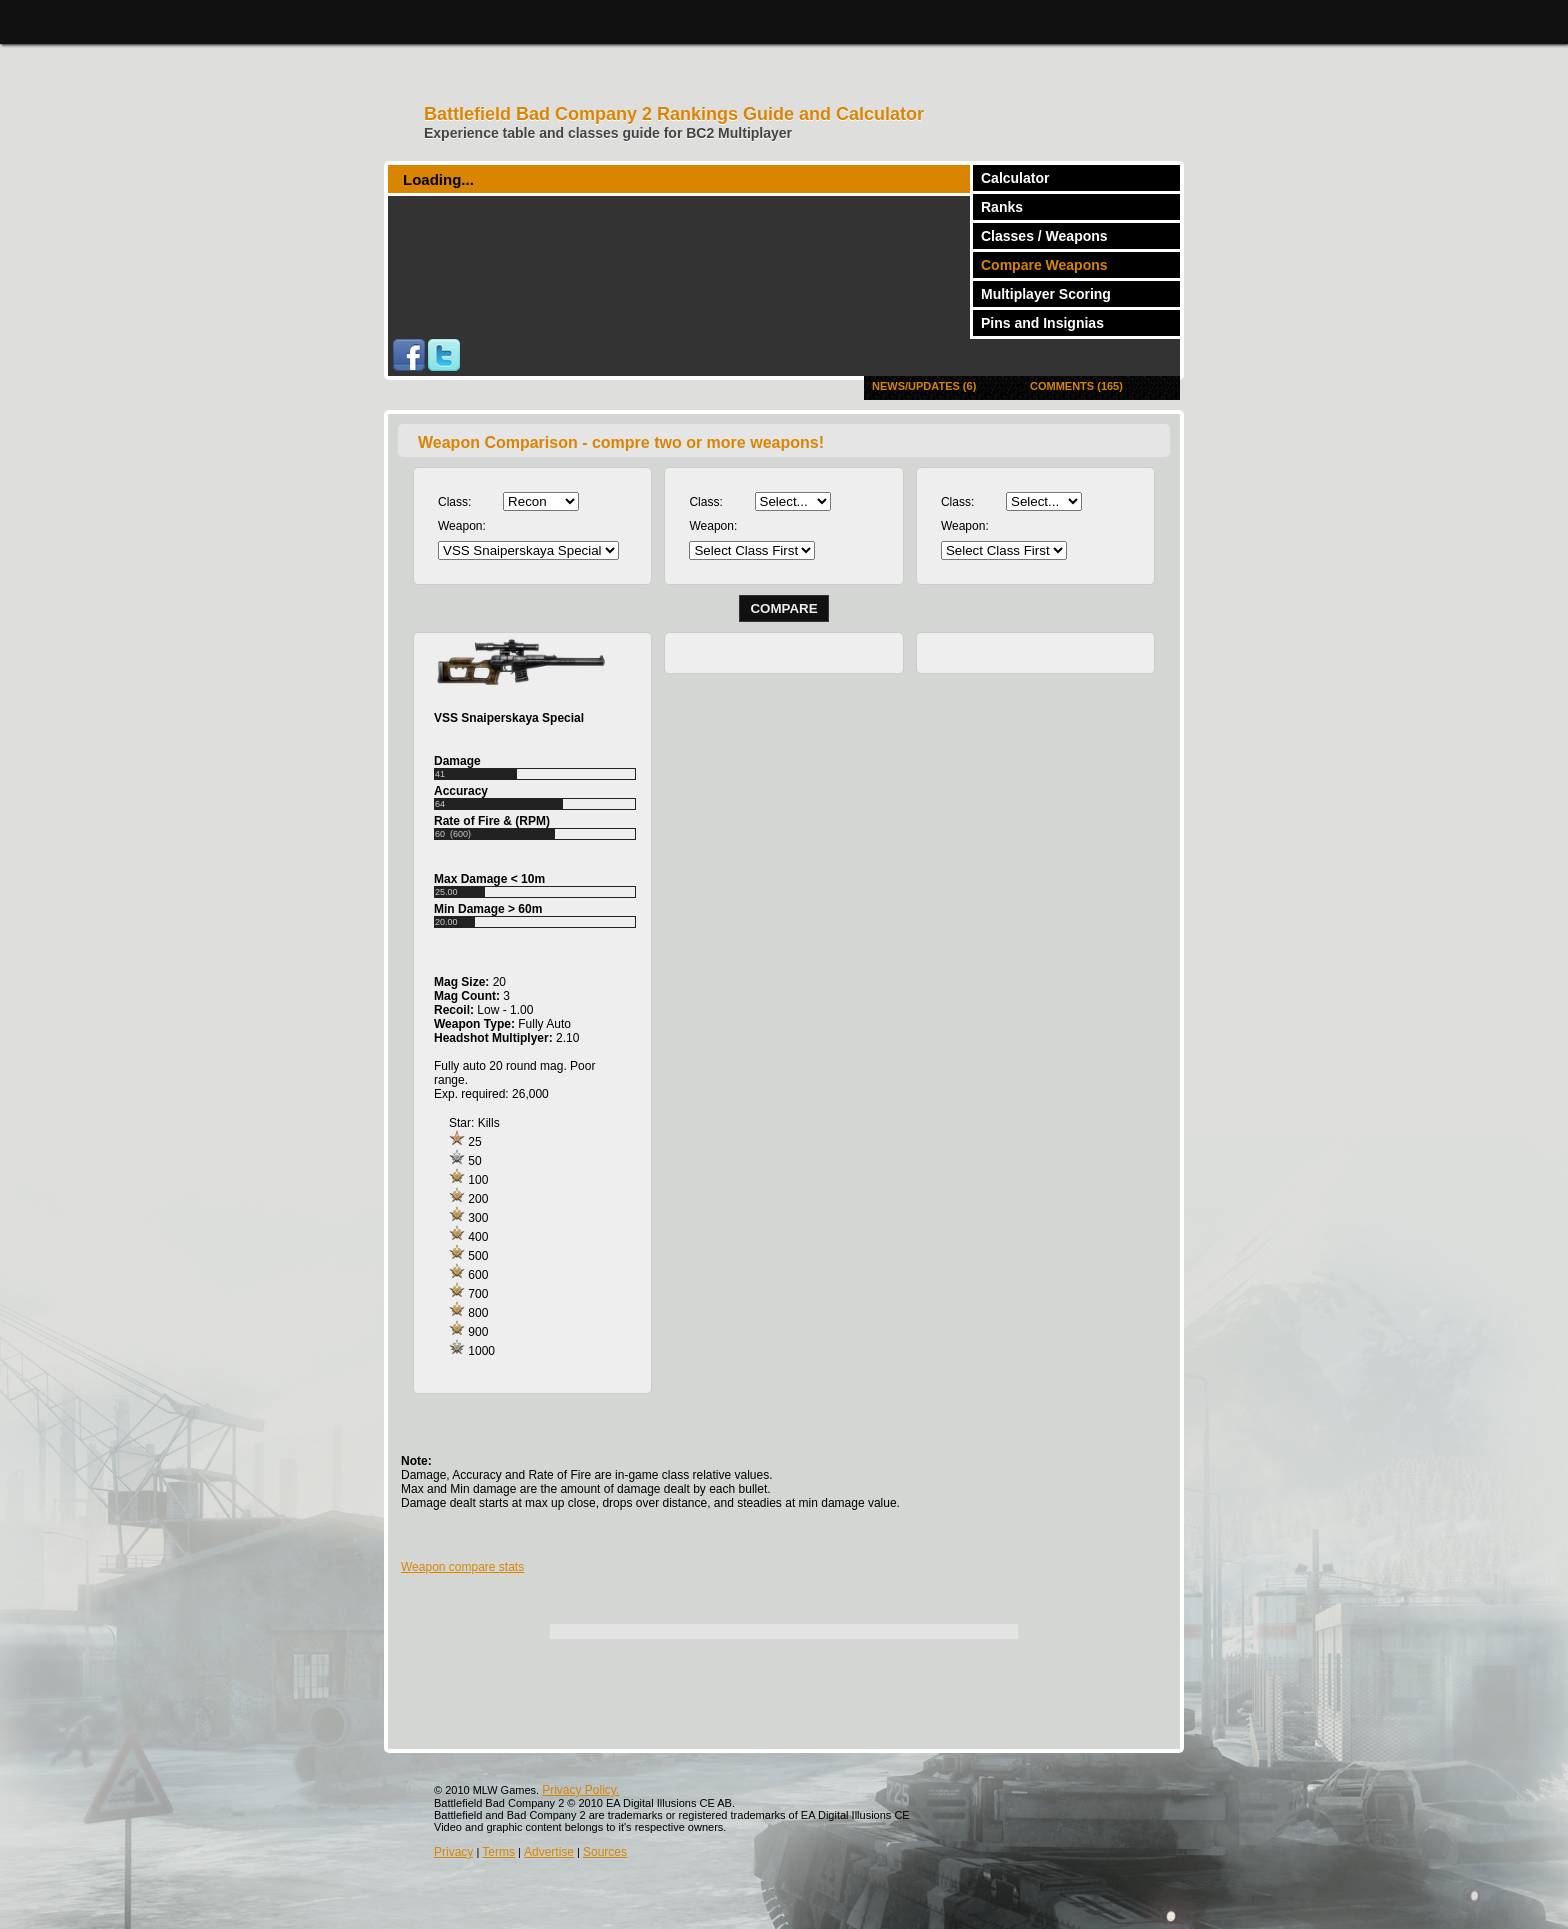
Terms (498, 1852)
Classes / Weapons (1044, 236)
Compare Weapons (1044, 265)
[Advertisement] (784, 1684)
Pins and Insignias (1042, 323)
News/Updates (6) (924, 386)
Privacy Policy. (580, 1790)
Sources (605, 1852)
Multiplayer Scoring (1046, 294)
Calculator (1015, 178)
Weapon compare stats (462, 1567)
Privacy (453, 1852)
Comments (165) (1076, 386)
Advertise (549, 1852)
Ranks (1002, 207)
